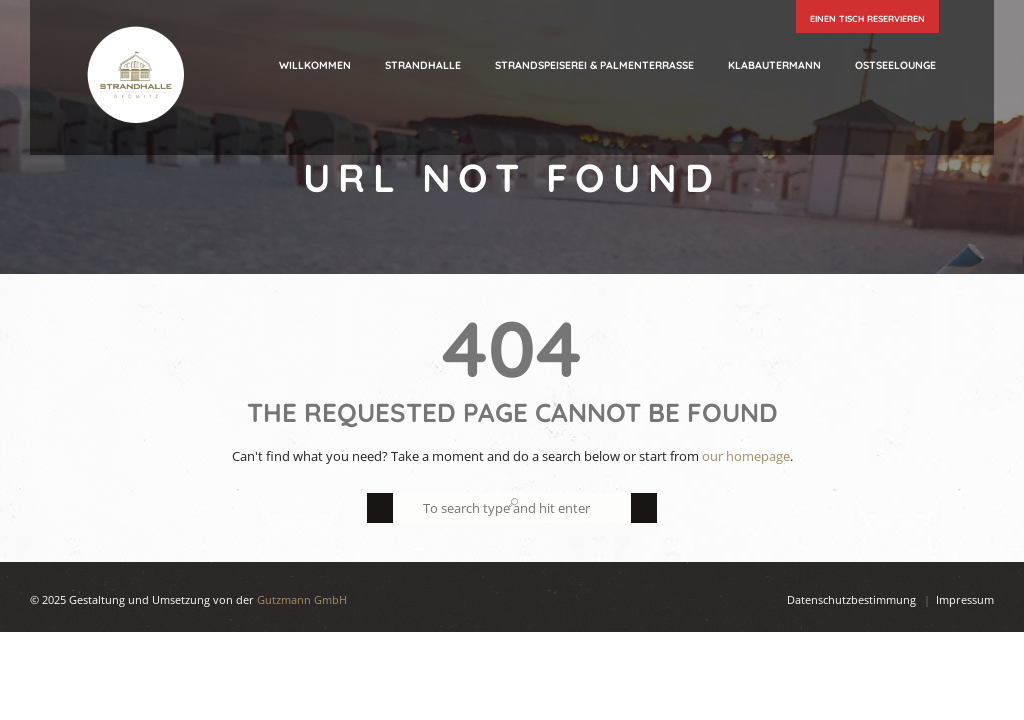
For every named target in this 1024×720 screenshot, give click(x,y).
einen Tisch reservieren (867, 18)
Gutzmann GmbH (302, 599)
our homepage (746, 456)
